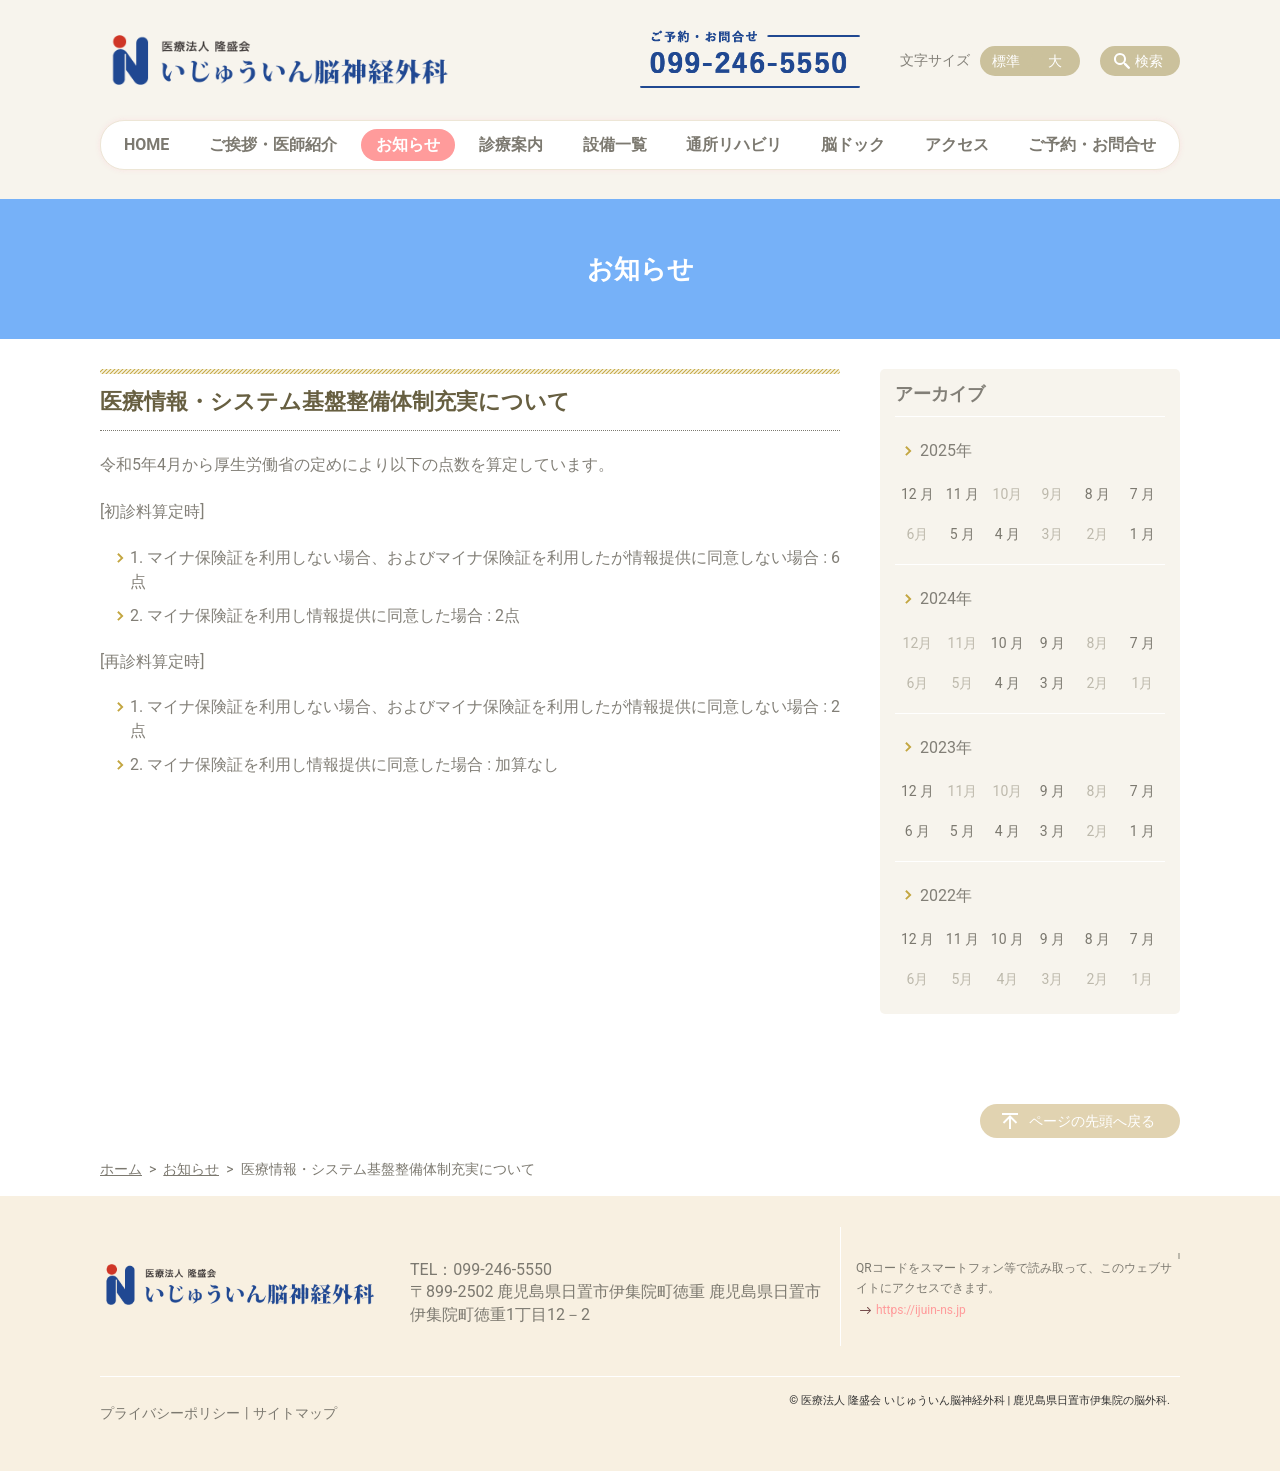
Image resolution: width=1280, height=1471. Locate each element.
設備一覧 (615, 144)
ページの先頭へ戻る (1092, 1121)
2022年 (946, 895)
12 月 (917, 494)
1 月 (1142, 534)
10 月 (1007, 643)
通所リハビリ (734, 144)
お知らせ (408, 144)
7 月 (1142, 494)
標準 (1006, 61)
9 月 (1052, 643)
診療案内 (511, 144)
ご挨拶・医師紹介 (273, 144)
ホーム (121, 1169)
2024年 (946, 598)
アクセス (957, 144)
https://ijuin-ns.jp (921, 1310)
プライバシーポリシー (170, 1413)
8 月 (1097, 494)
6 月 (917, 831)
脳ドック (853, 144)
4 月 (1007, 534)
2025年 (946, 450)
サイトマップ (295, 1413)
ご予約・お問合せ (1092, 144)
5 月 (962, 534)
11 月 (962, 494)
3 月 (1052, 683)
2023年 (946, 747)
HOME (146, 144)
